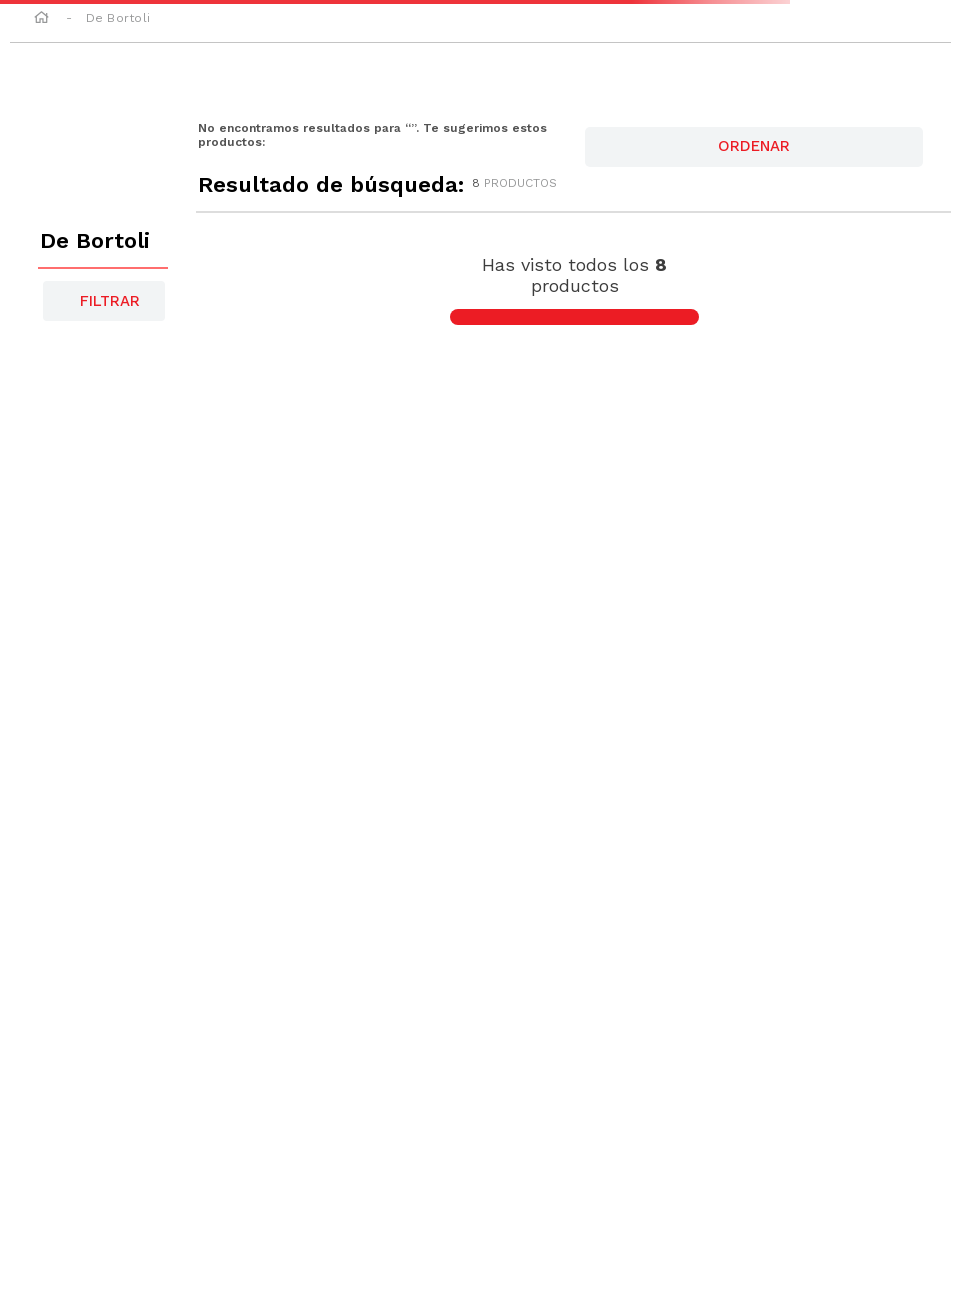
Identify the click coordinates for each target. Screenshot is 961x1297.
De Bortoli (118, 18)
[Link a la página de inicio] (41, 19)
